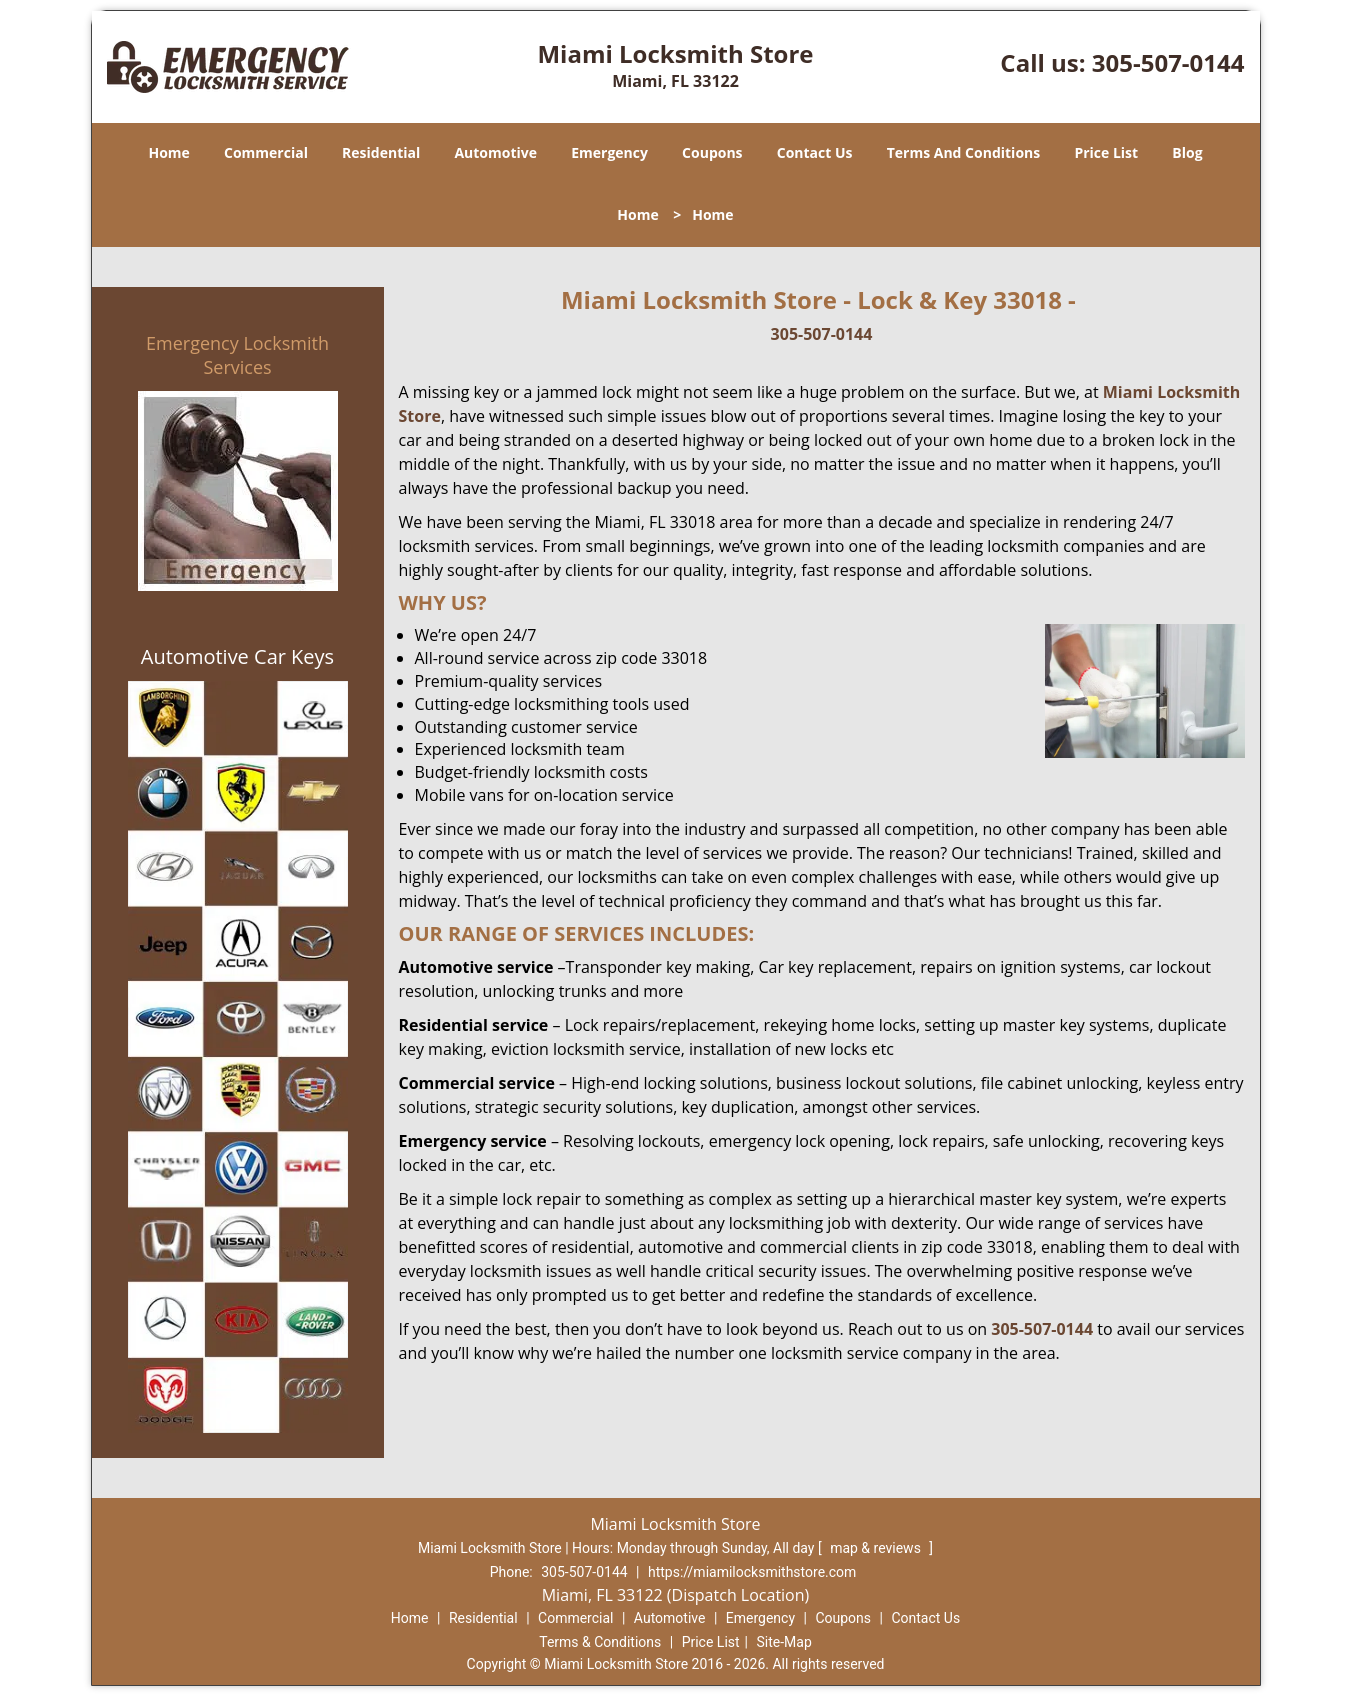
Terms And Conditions (964, 152)
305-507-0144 (1168, 62)
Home (168, 152)
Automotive (495, 152)
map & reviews (877, 1548)
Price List (1106, 152)
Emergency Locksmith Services (237, 355)
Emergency (609, 152)
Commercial (266, 152)
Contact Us (815, 152)
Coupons (712, 152)
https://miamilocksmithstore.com (752, 1572)
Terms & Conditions (600, 1642)
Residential (381, 152)
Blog (1187, 152)
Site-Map (784, 1642)
